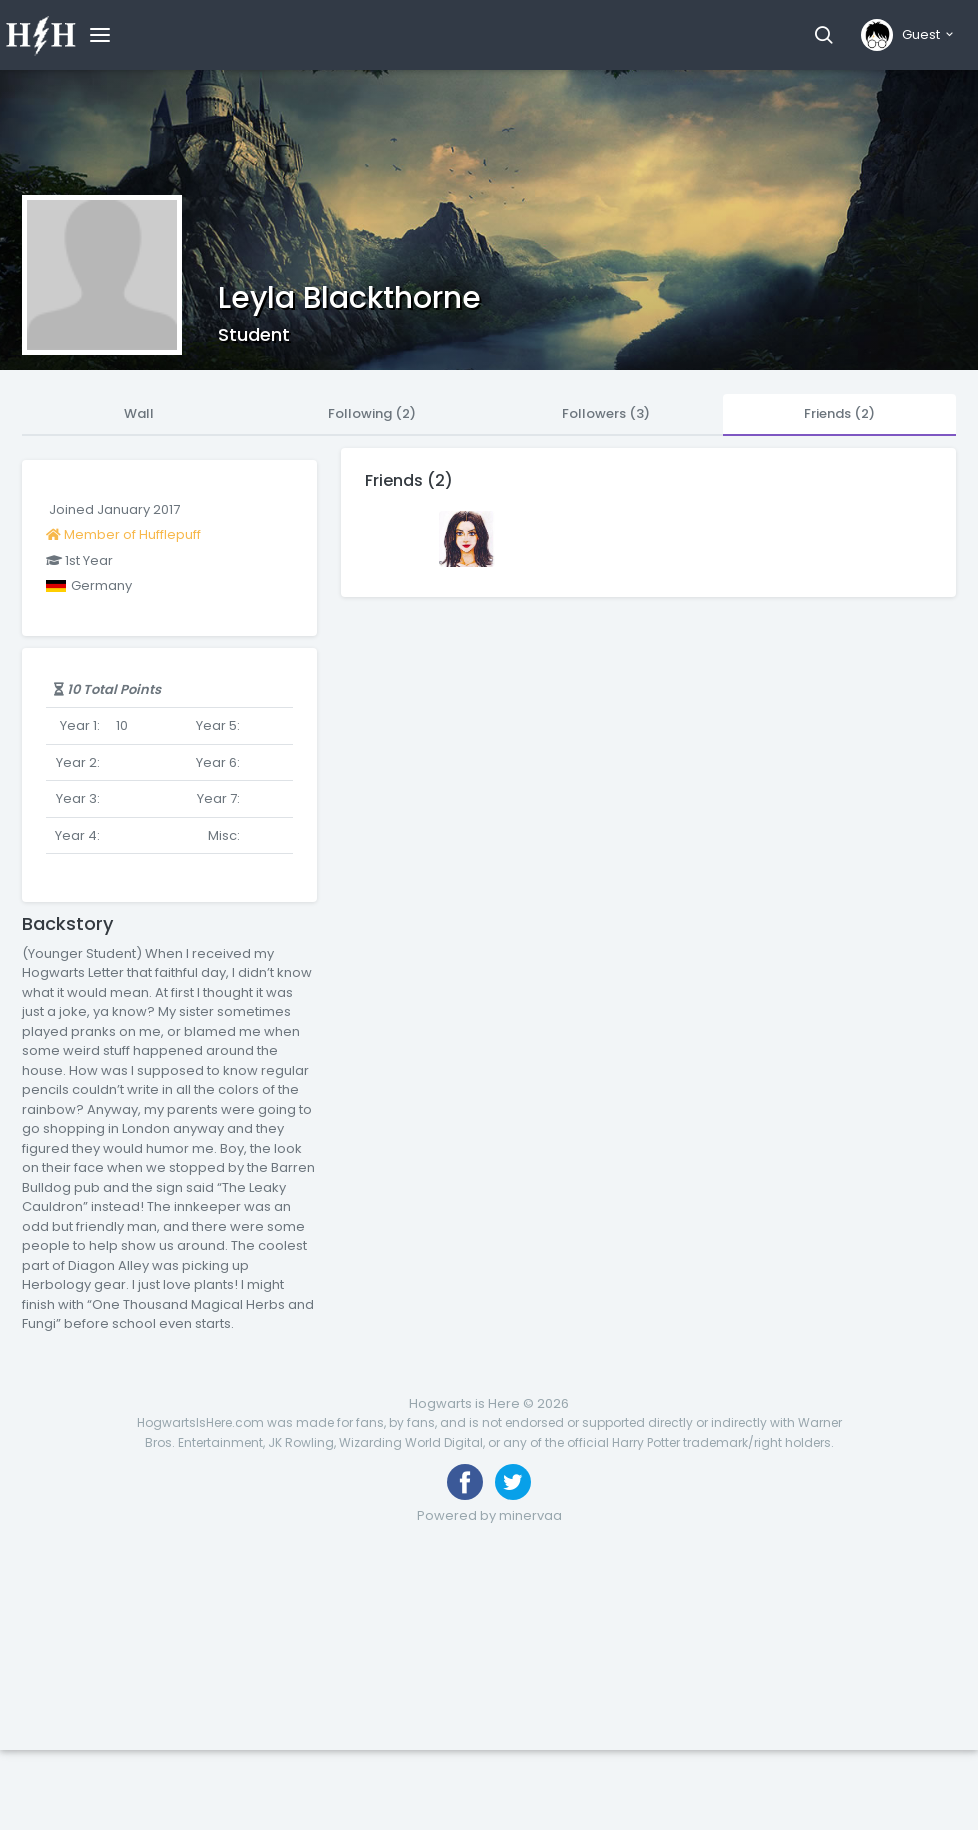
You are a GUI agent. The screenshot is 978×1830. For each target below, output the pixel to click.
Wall (139, 413)
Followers (606, 413)
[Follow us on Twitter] (513, 1482)
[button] (823, 35)
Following (372, 413)
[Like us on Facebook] (465, 1482)
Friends (839, 413)
